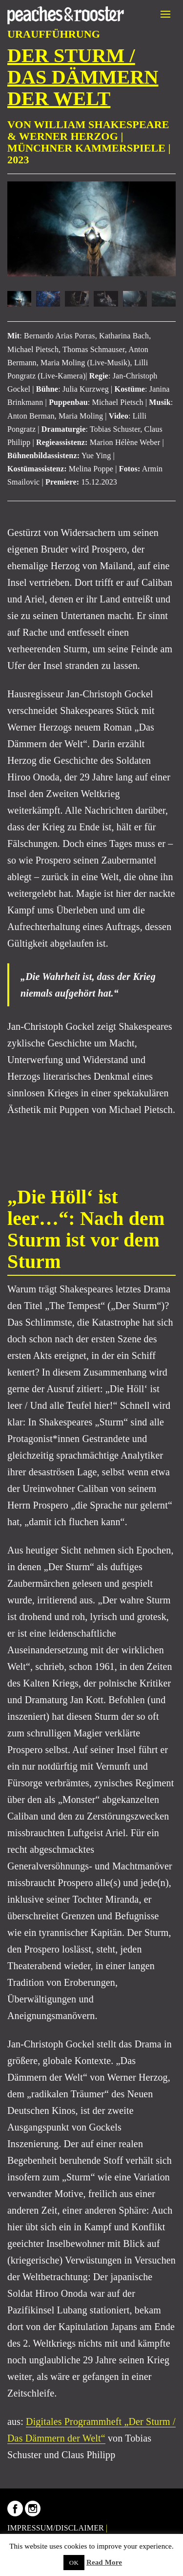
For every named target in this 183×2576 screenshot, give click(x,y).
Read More (104, 2562)
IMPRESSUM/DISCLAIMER (55, 2528)
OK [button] (74, 2562)
